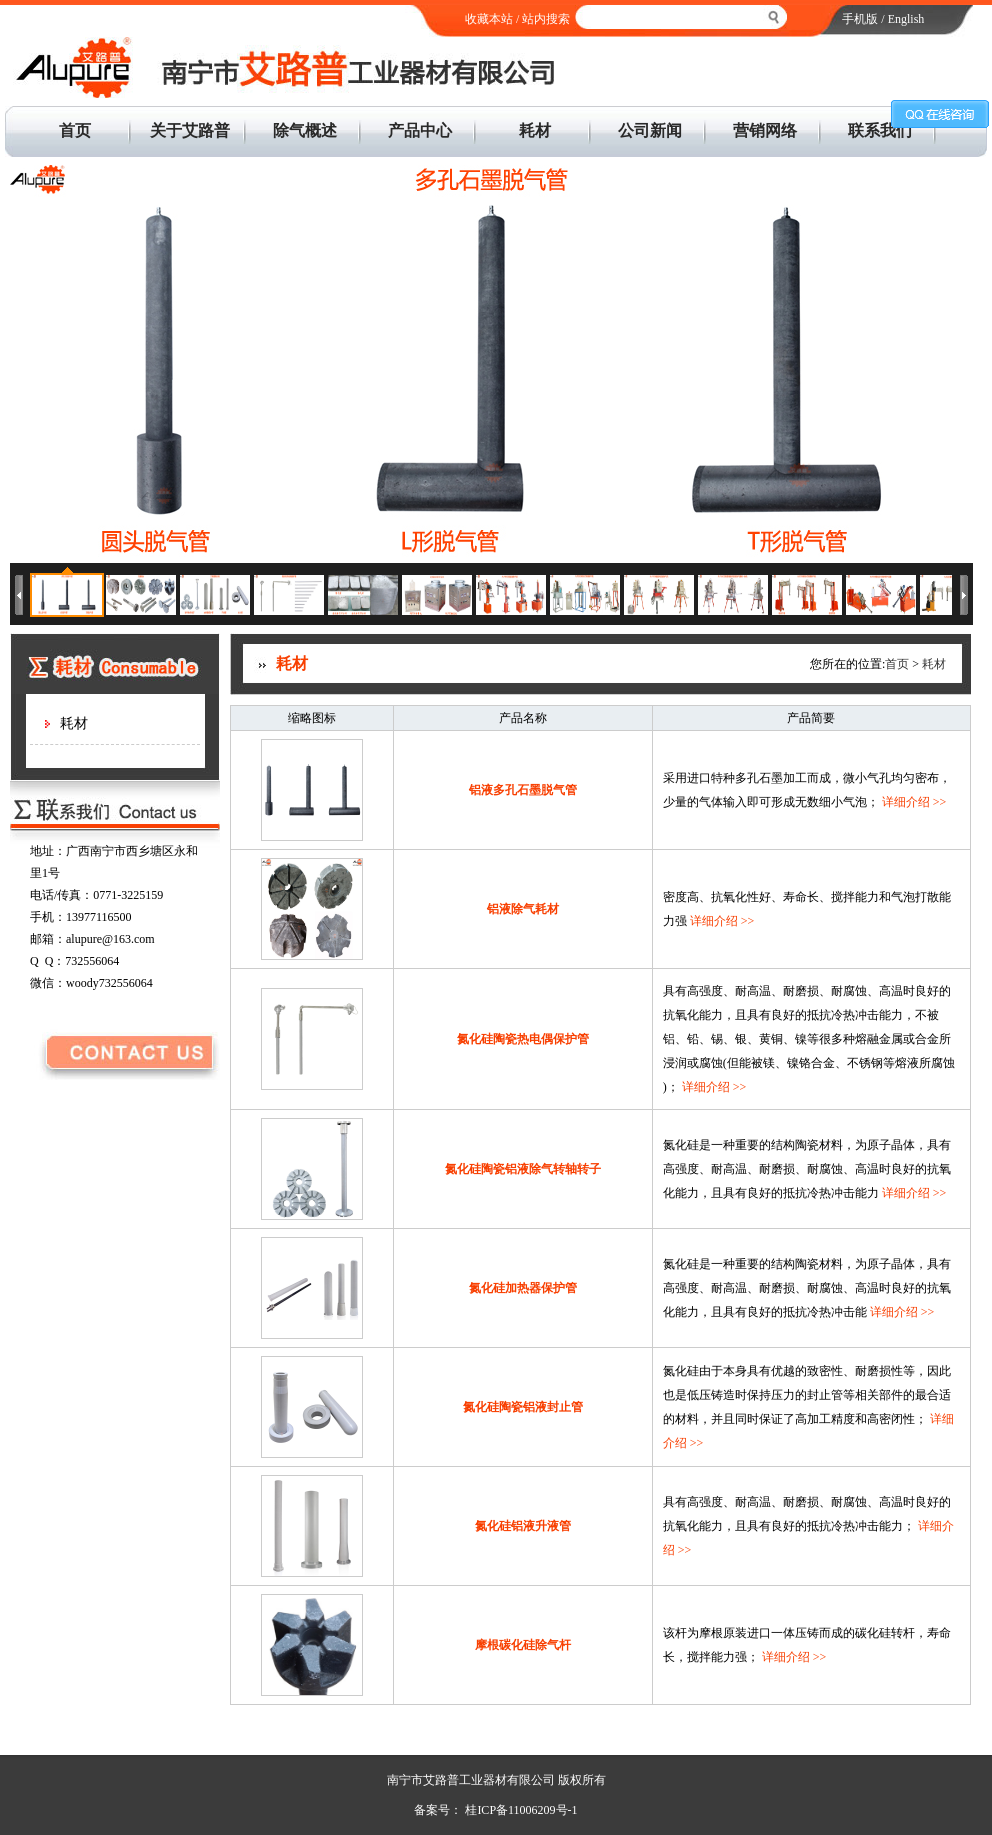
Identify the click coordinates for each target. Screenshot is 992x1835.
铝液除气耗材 (523, 909)
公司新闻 (650, 130)
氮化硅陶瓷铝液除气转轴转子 (523, 1169)
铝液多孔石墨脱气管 (523, 790)
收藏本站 (489, 19)
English (906, 19)
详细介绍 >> (914, 802)
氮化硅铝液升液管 (523, 1526)
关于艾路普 (190, 130)
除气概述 (305, 130)
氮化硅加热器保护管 (523, 1288)
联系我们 (880, 130)
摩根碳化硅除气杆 (523, 1645)
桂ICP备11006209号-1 (519, 1810)
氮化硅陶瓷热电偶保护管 (523, 1039)
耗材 (535, 130)
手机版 (860, 19)
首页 (75, 130)
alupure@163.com (110, 939)
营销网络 (765, 130)
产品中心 (420, 130)
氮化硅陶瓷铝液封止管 (523, 1407)
